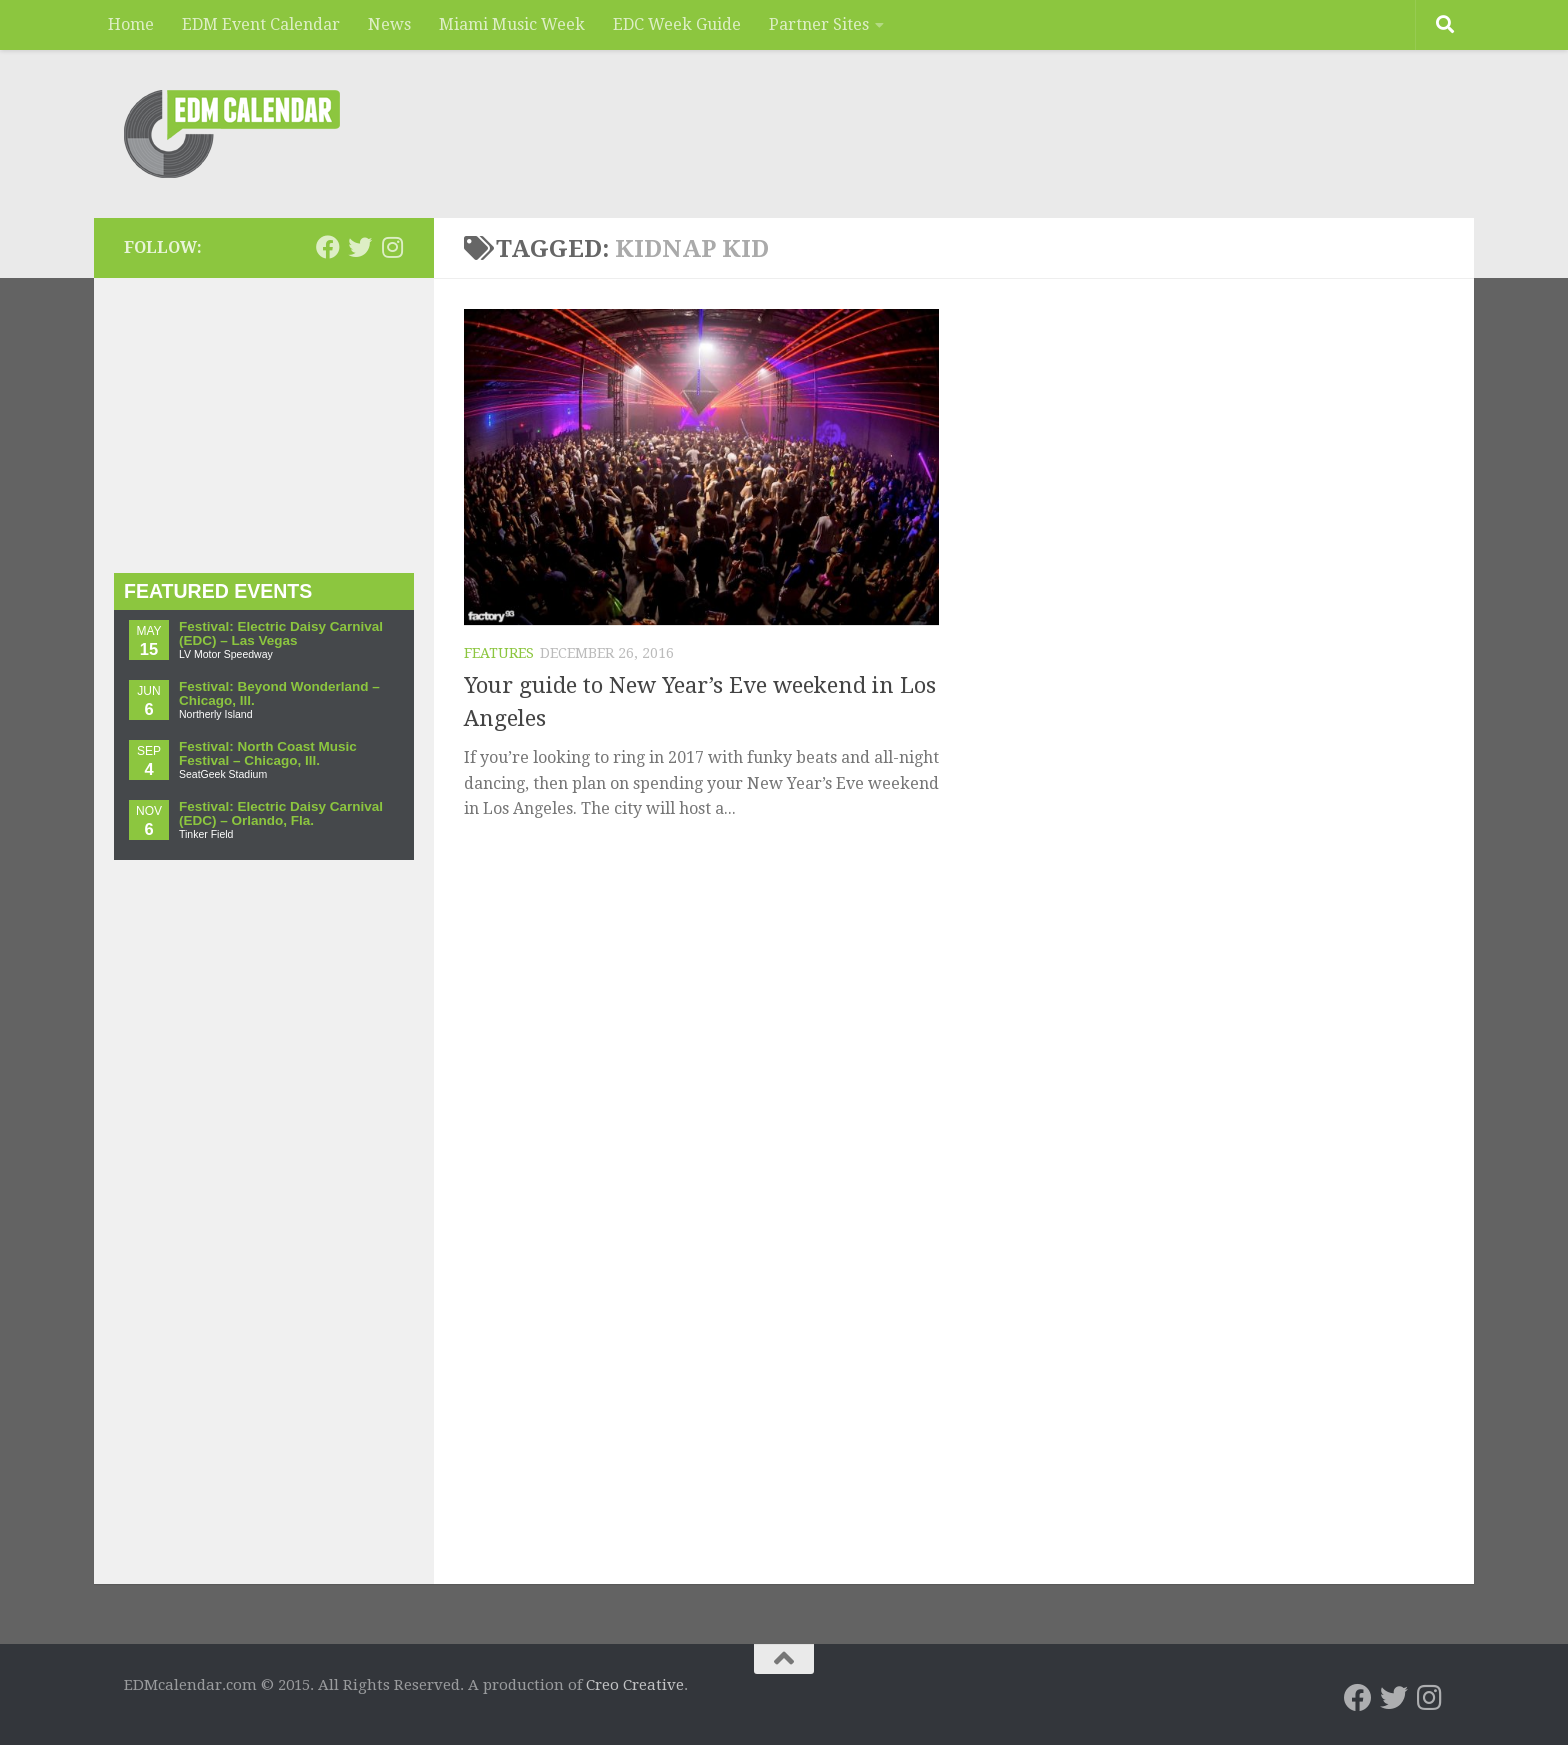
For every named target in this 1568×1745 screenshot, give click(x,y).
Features (499, 653)
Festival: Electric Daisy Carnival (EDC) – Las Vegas (281, 633)
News (389, 24)
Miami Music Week (512, 24)
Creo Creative (635, 1685)
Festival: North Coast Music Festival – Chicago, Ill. (268, 753)
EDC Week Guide (677, 24)
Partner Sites (819, 24)
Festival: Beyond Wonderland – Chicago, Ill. (279, 693)
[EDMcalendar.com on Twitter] (360, 247)
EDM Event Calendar (261, 24)
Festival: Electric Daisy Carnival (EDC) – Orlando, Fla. (281, 813)
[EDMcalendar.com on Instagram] (392, 247)
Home (131, 24)
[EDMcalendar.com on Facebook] (328, 247)
